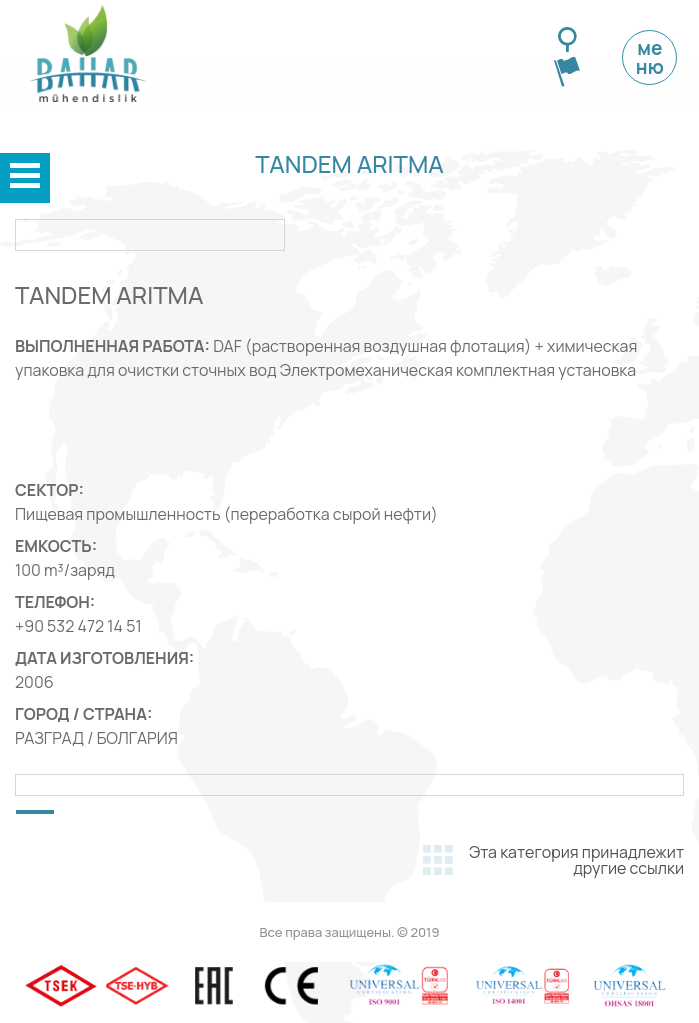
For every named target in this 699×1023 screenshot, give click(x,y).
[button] (35, 812)
